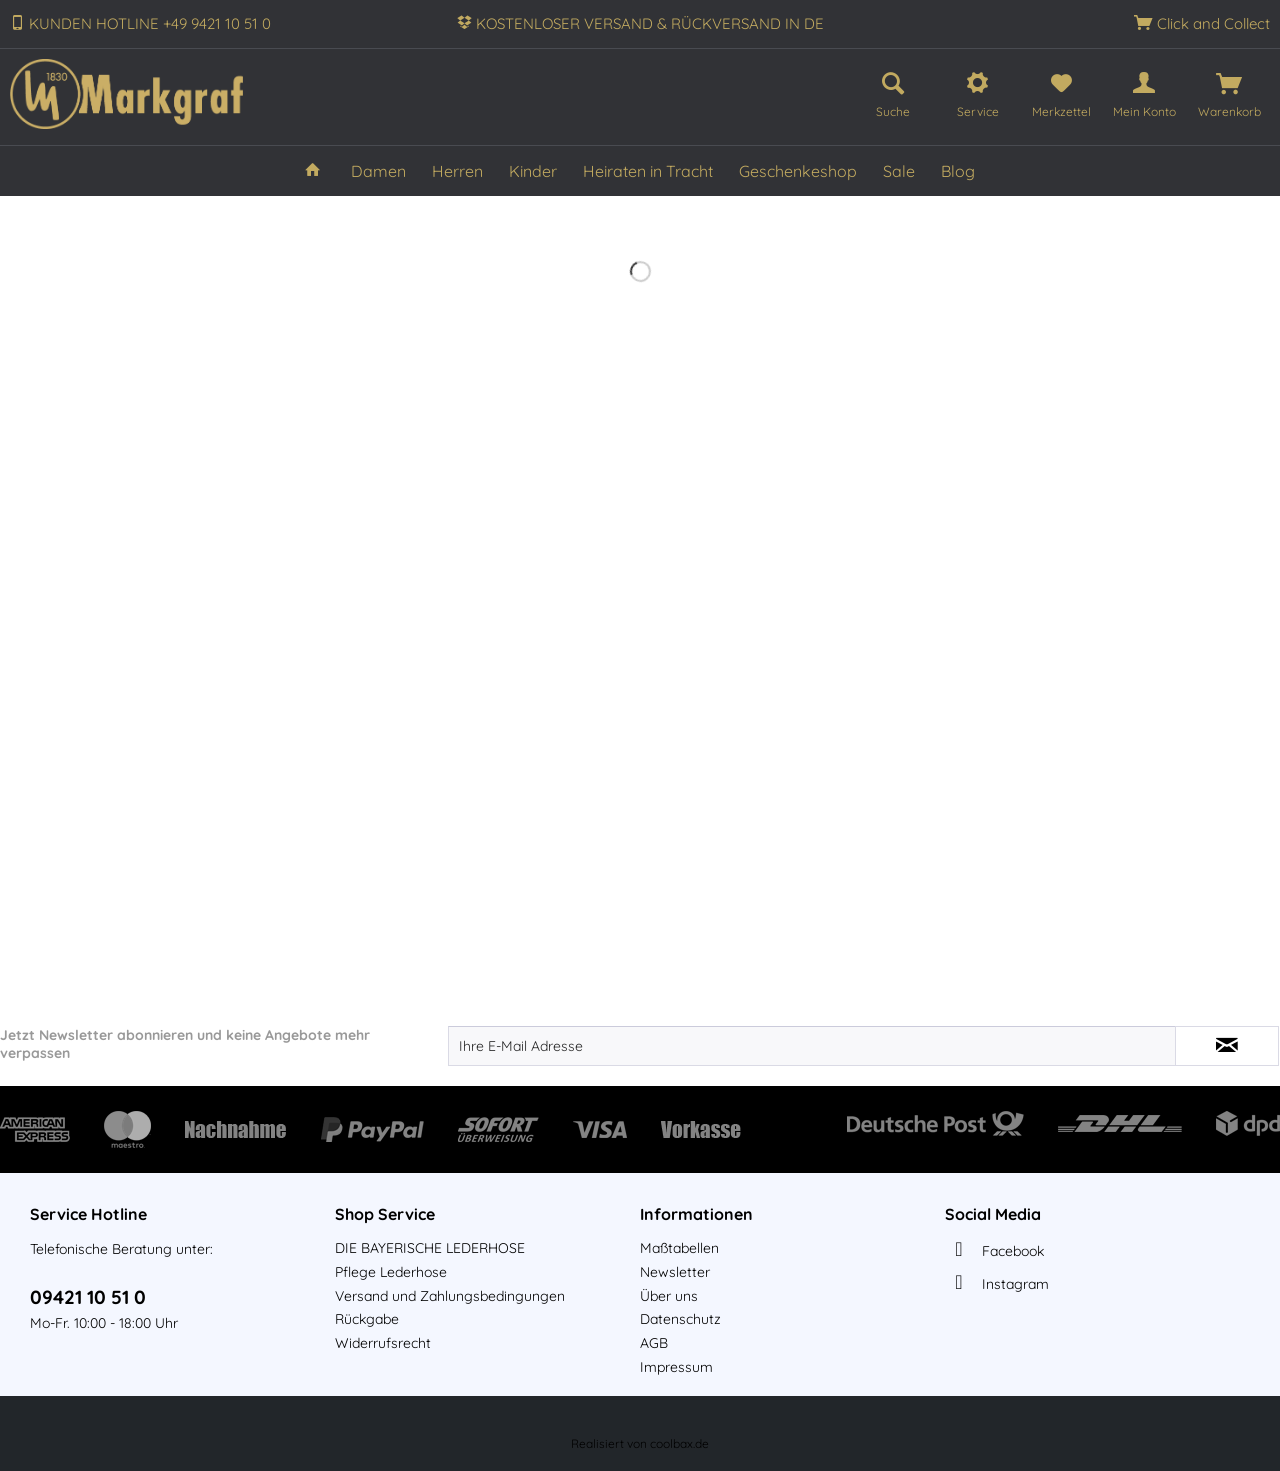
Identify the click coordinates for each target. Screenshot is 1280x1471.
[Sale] (899, 171)
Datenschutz (680, 1319)
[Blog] (958, 171)
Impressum (676, 1367)
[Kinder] (533, 171)
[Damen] (378, 171)
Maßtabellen (679, 1248)
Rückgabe (367, 1319)
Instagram (1015, 1284)
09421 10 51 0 (88, 1297)
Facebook (1013, 1251)
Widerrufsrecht (383, 1343)
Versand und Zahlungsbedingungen (450, 1296)
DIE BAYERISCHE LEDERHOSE (430, 1248)
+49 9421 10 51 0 (217, 23)
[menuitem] (893, 91)
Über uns (669, 1296)
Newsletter (675, 1272)
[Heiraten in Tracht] (648, 171)
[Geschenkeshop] (798, 171)
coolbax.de (679, 1443)
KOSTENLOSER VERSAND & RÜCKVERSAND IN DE (650, 23)
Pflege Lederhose (391, 1272)
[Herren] (457, 171)
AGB (654, 1343)
